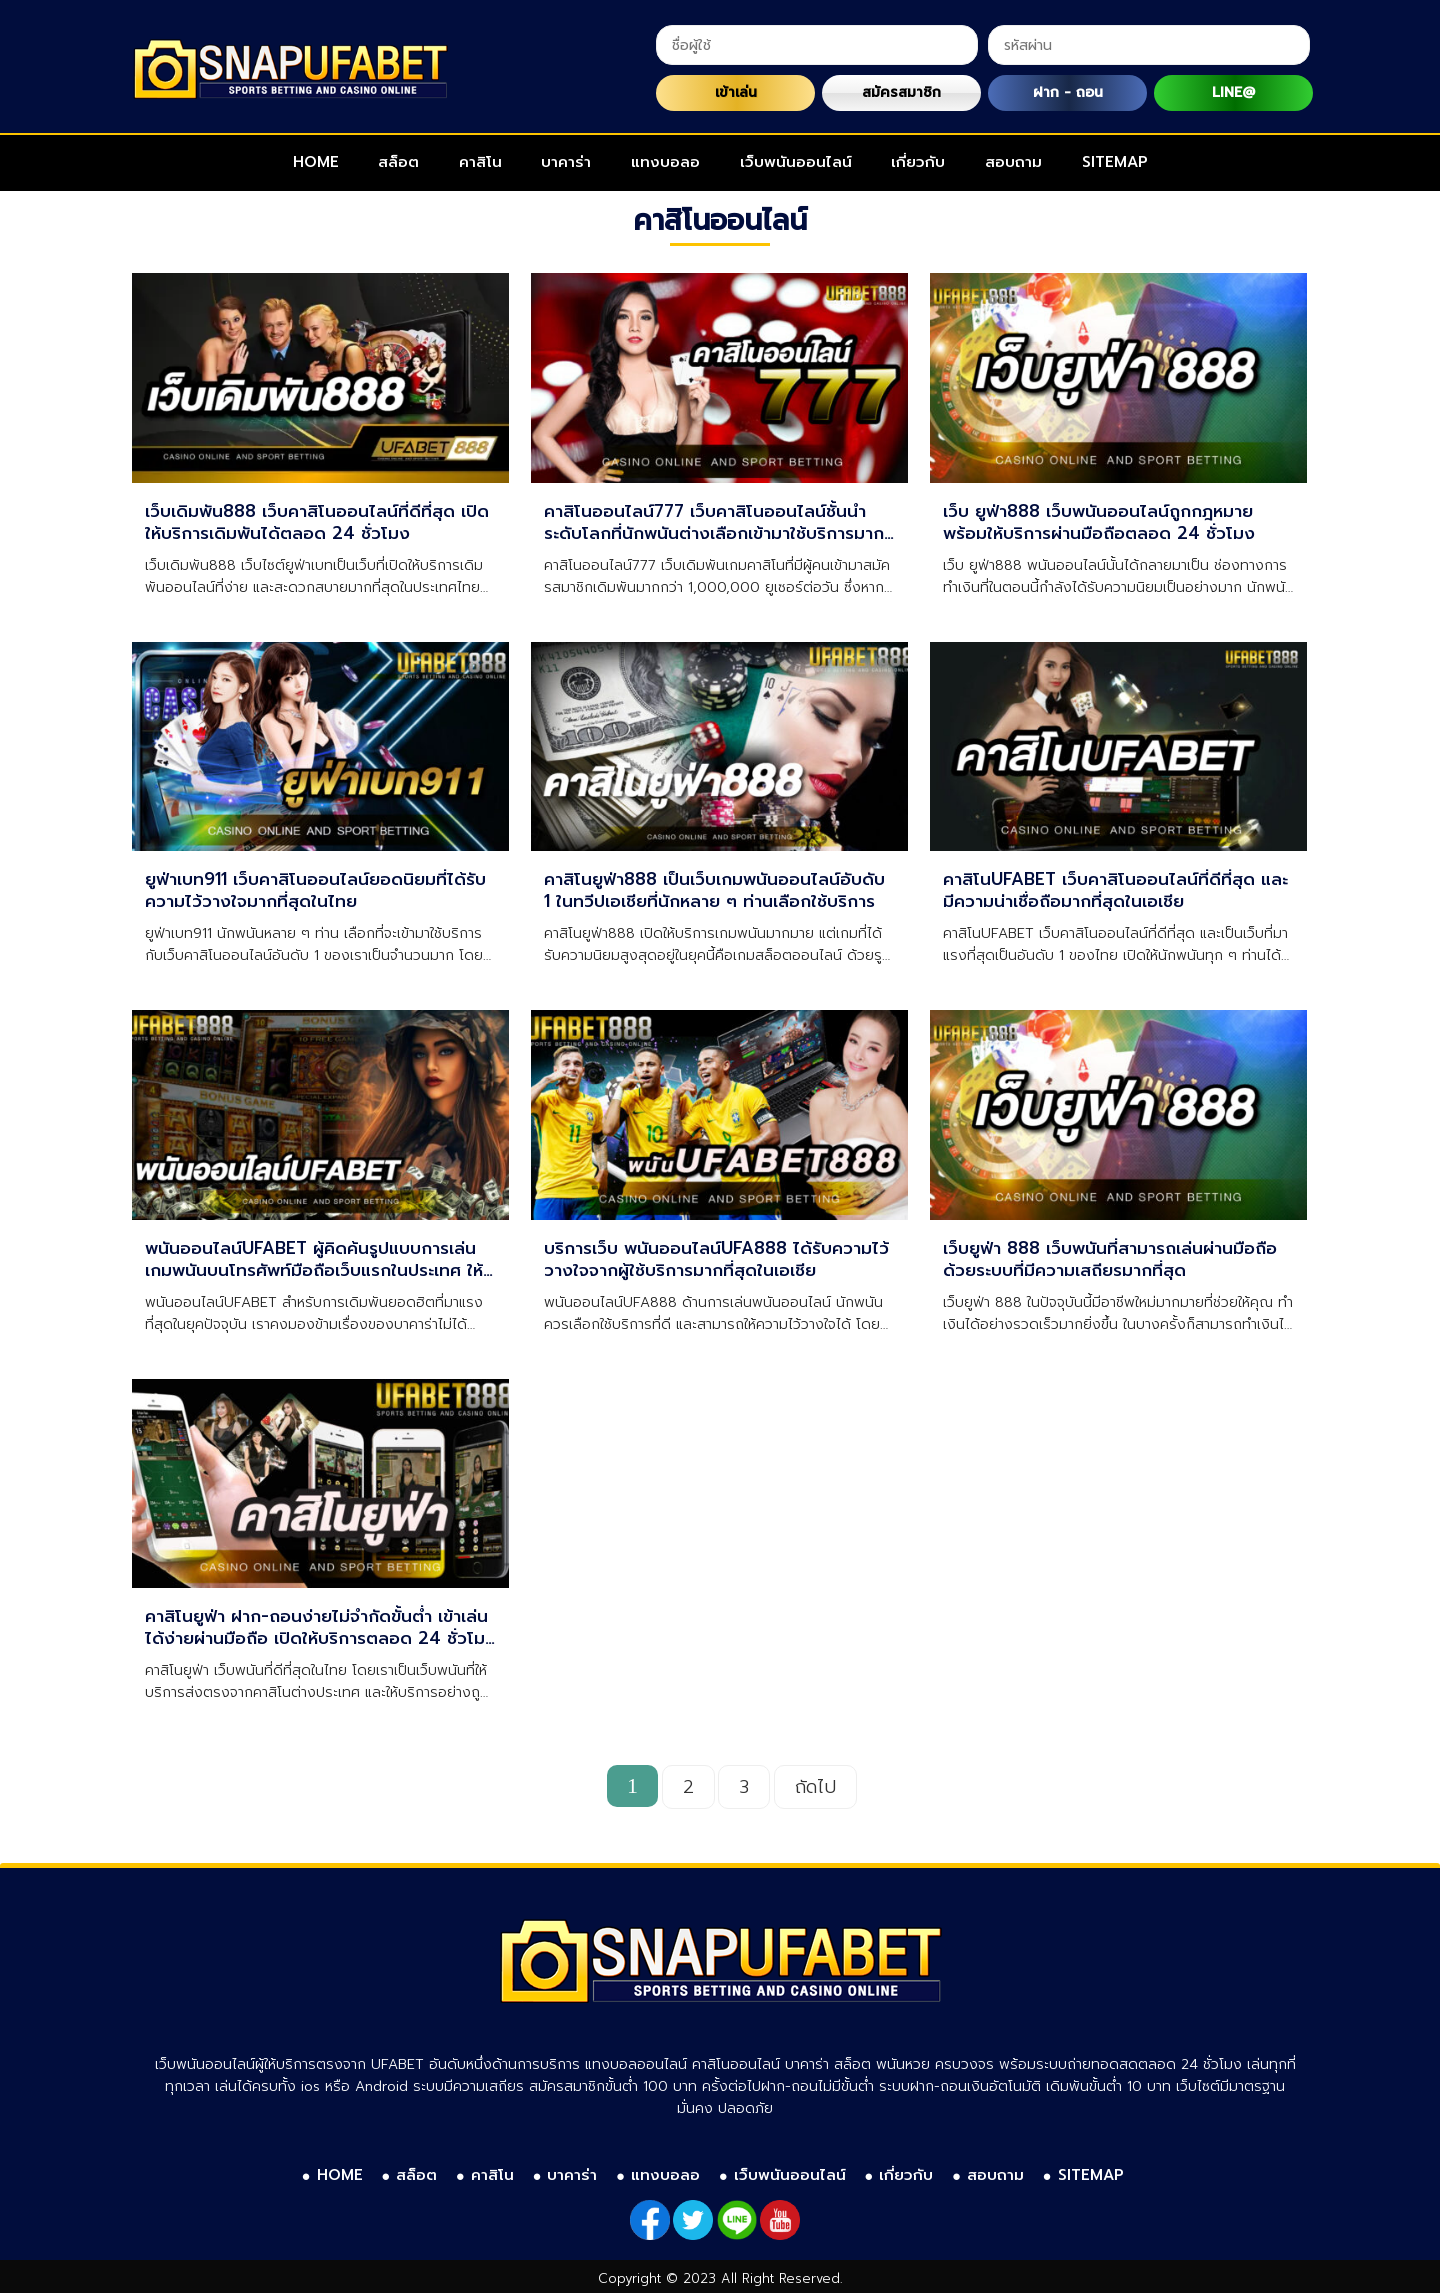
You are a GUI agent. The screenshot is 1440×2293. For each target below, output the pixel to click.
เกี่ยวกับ (918, 162)
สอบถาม (1013, 162)
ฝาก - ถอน (1068, 92)
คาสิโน (480, 162)
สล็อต (398, 162)
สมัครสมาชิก (901, 92)
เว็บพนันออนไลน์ (796, 162)
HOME (316, 162)
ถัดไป (815, 1787)
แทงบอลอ (665, 162)
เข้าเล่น (736, 92)
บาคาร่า (566, 162)
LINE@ (1233, 92)
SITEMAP (1115, 162)
